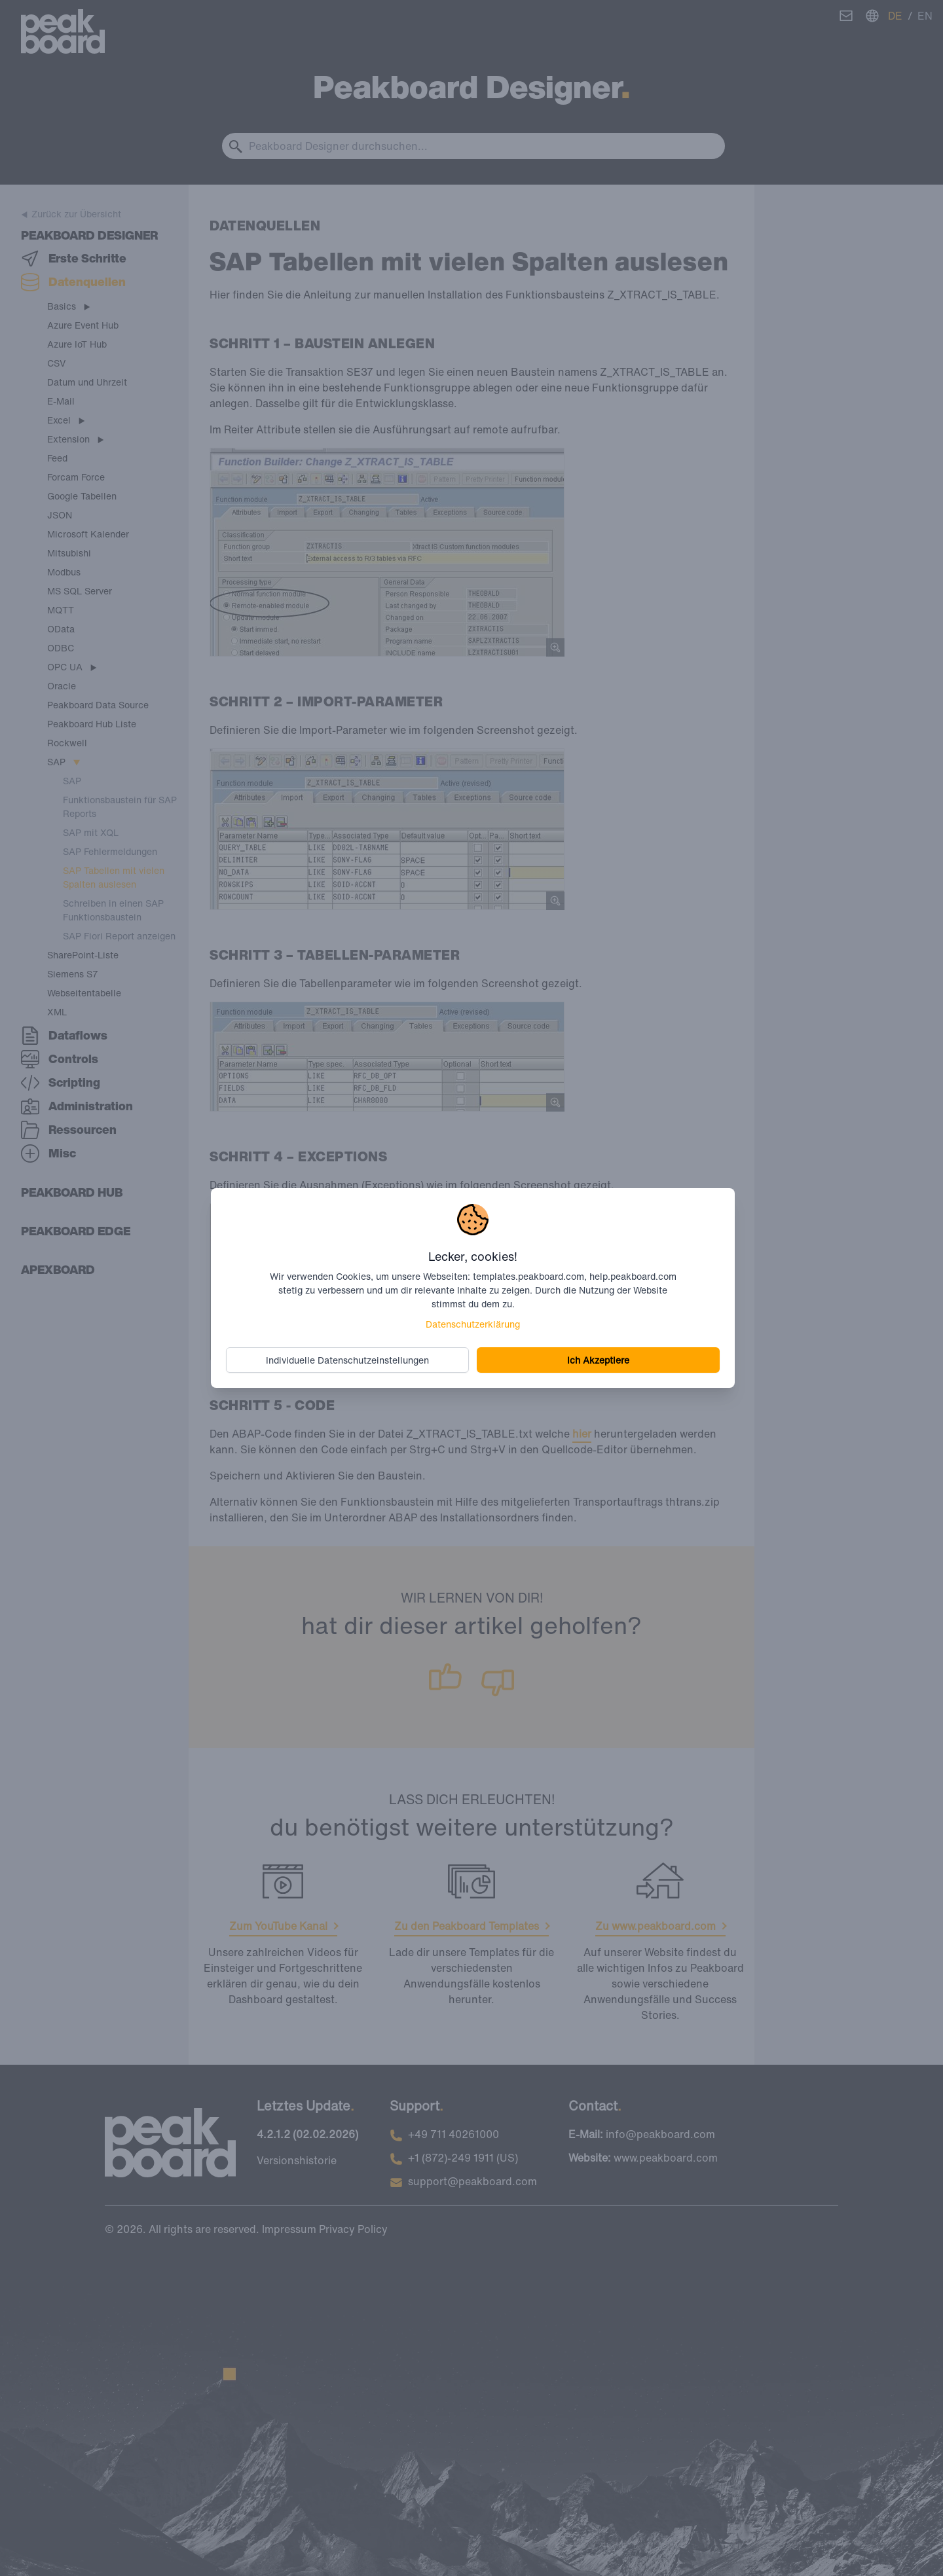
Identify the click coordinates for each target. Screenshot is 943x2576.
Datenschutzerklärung (473, 1324)
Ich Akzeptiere (598, 1360)
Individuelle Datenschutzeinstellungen (348, 1360)
